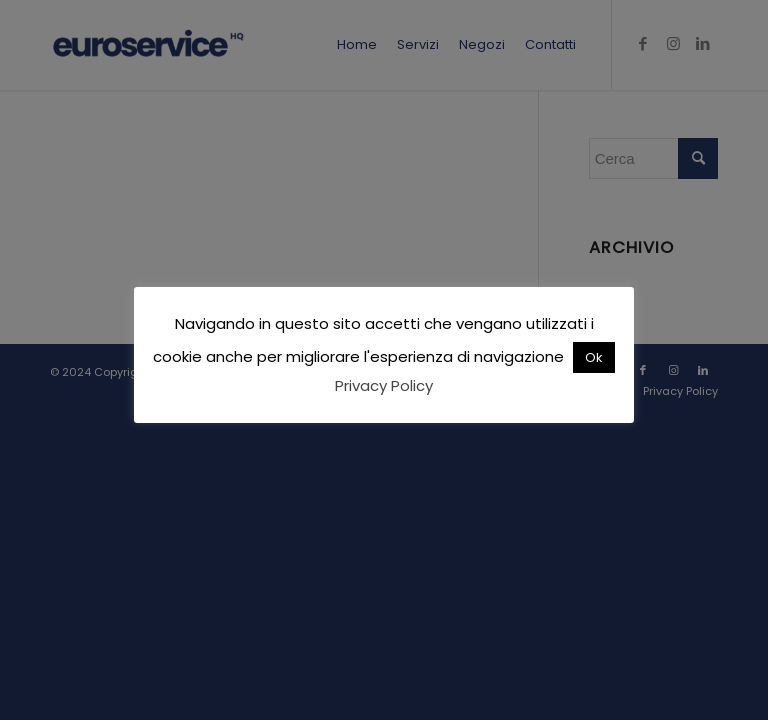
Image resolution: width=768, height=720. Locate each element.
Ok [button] (594, 357)
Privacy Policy (384, 385)
